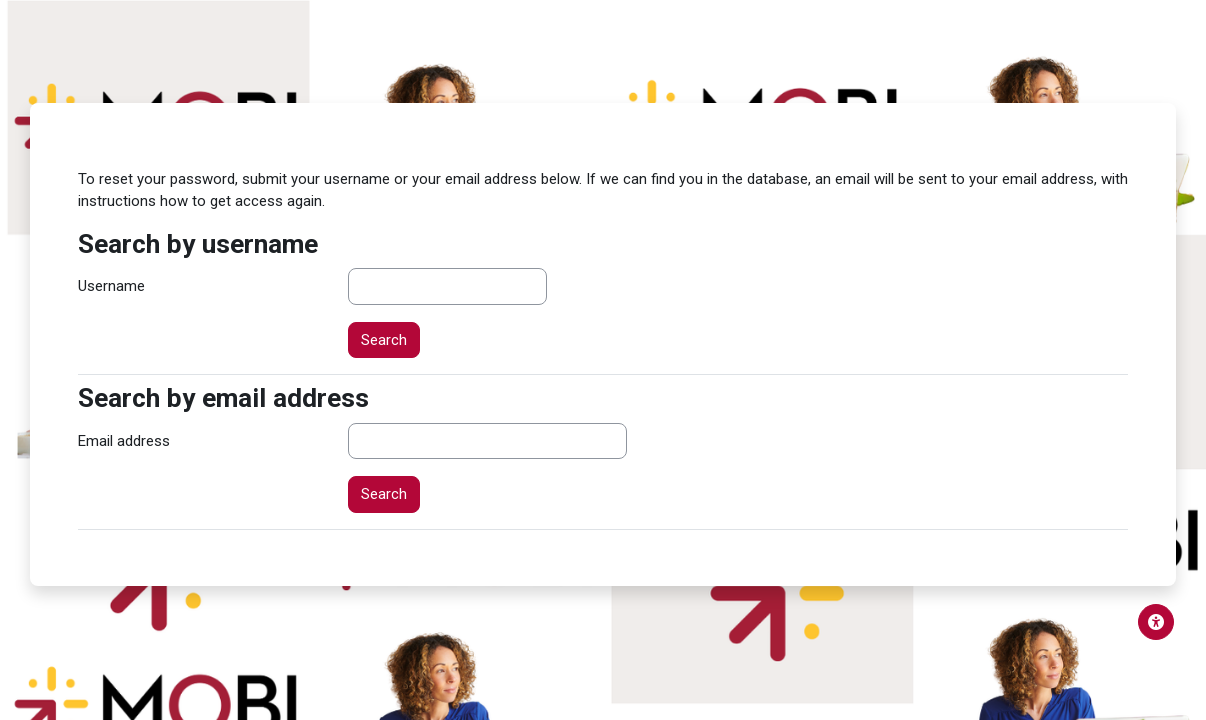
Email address (124, 441)
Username (111, 286)
